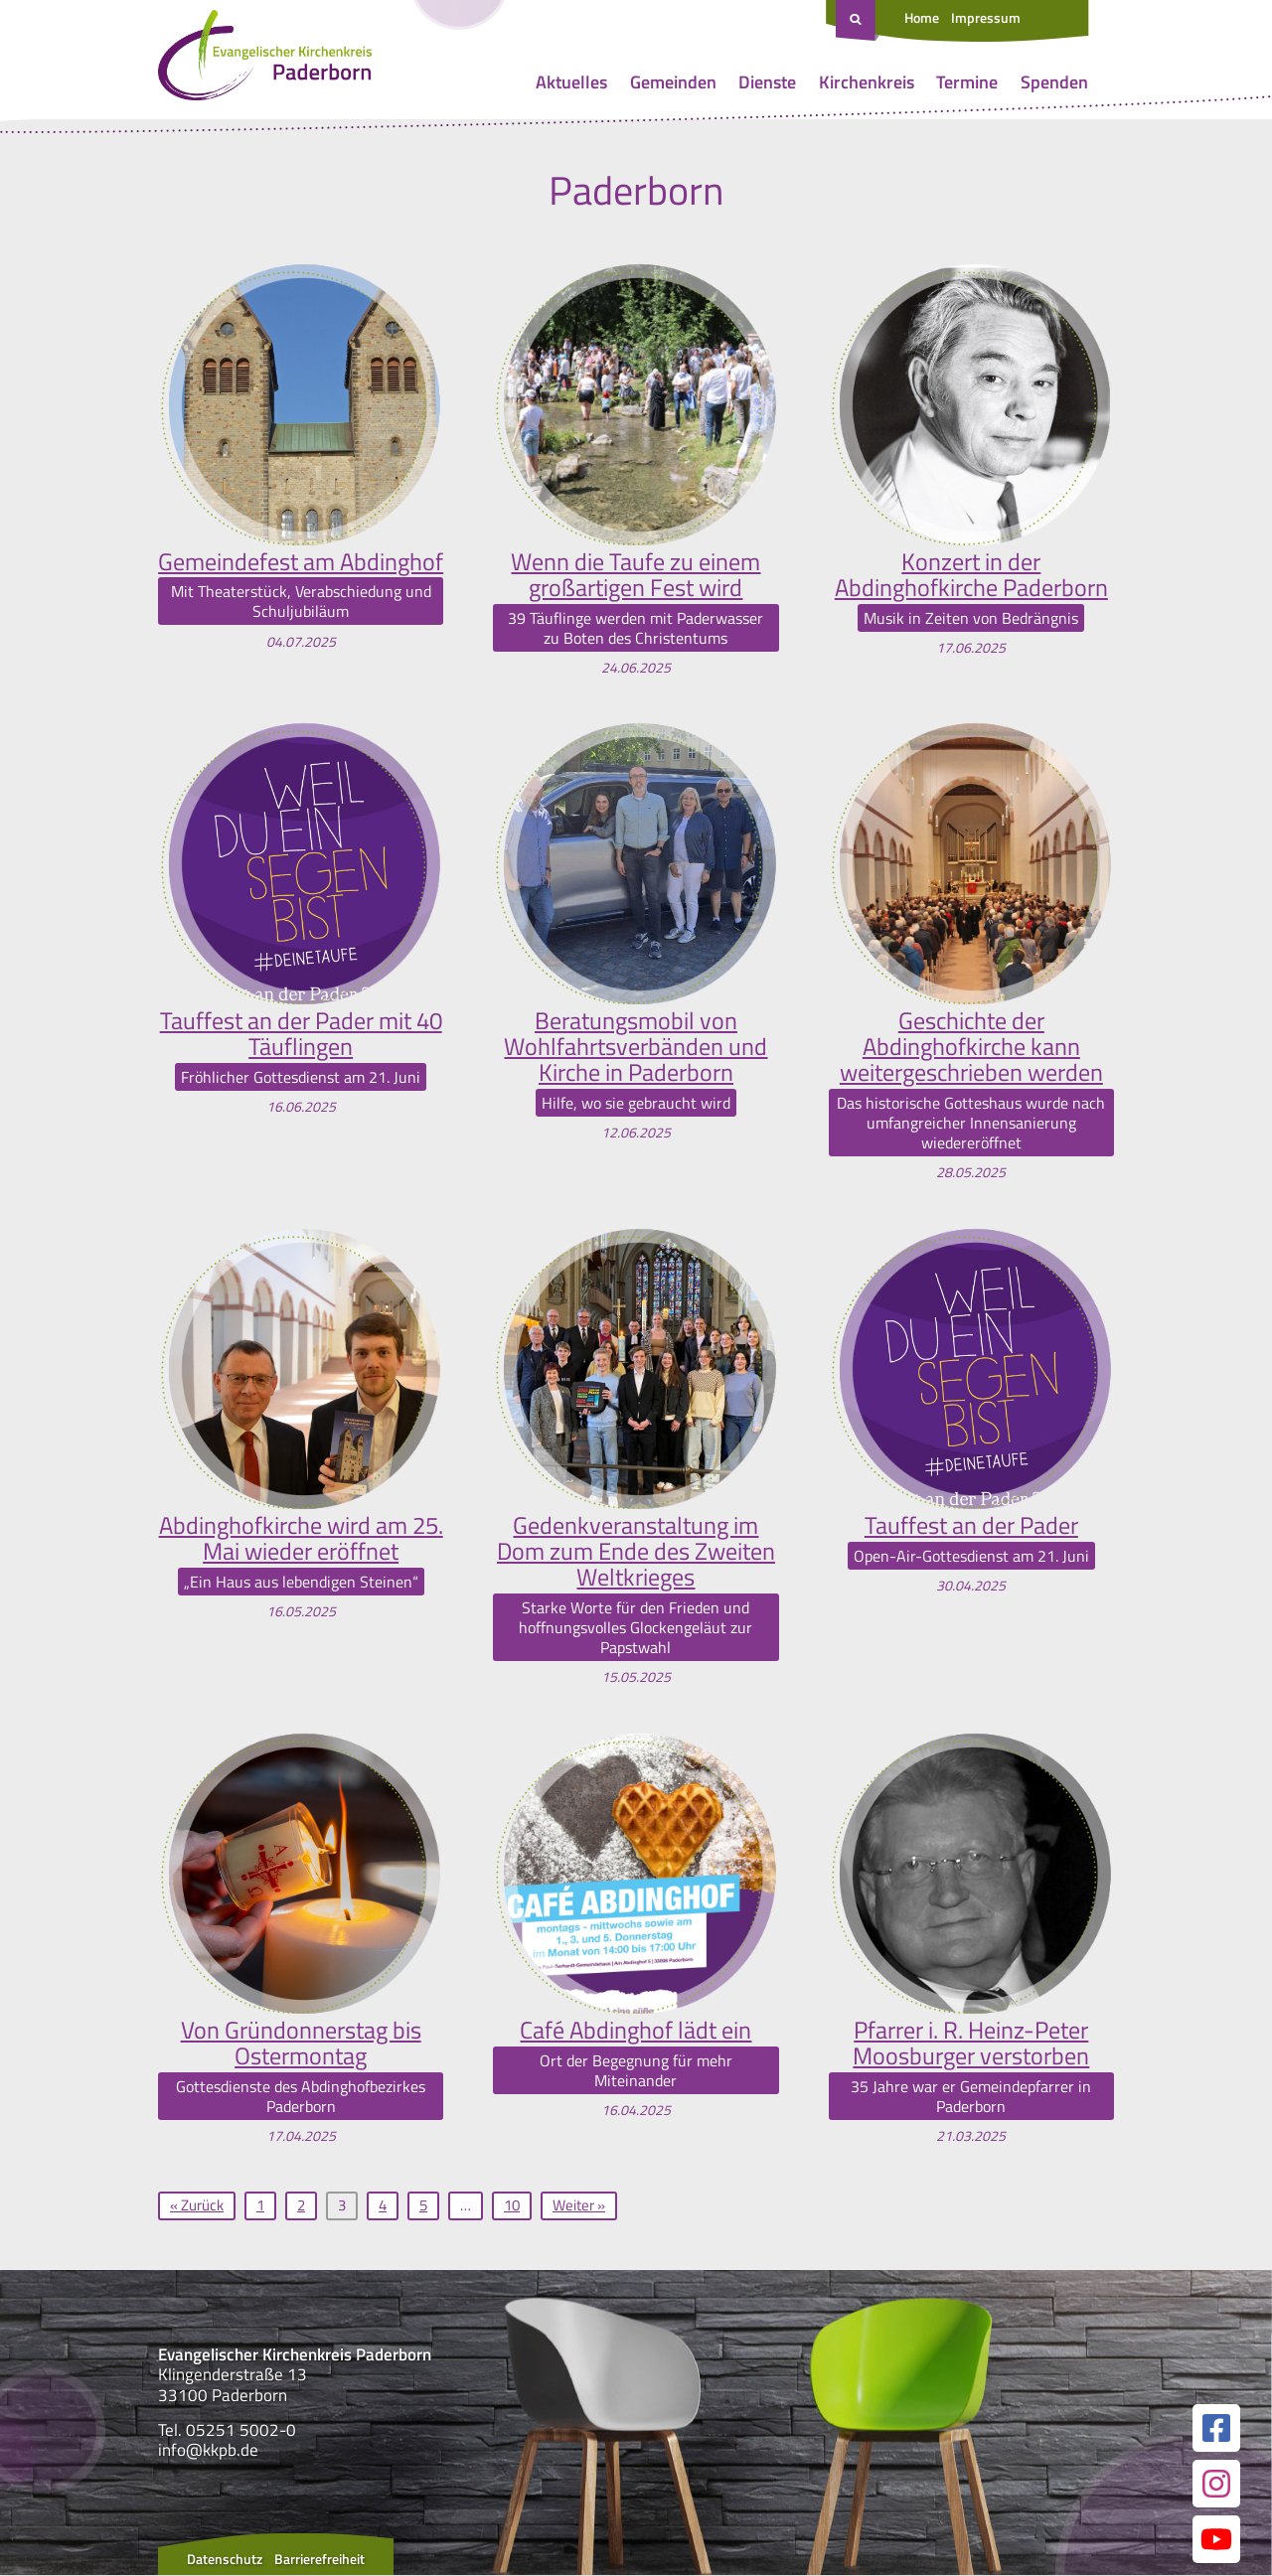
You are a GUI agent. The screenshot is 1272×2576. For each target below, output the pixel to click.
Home (921, 17)
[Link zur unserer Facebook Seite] (1216, 2429)
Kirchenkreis (866, 82)
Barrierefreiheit (319, 2559)
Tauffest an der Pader (971, 1526)
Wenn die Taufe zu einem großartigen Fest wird (635, 574)
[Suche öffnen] (857, 21)
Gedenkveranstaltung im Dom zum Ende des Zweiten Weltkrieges (636, 1552)
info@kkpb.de (208, 2452)
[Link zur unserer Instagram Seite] (1216, 2484)
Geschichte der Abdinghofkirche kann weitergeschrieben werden (971, 1046)
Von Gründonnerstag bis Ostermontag (301, 2044)
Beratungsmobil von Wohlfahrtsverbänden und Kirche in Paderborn (635, 1046)
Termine (967, 82)
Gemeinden (673, 82)
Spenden (1054, 82)
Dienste (767, 82)
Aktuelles (571, 82)
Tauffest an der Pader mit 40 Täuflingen (301, 1033)
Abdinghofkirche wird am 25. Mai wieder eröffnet (301, 1539)
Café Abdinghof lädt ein (635, 2031)
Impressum (986, 17)
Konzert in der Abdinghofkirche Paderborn (971, 574)
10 (512, 2206)
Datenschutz (224, 2559)
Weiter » (579, 2206)
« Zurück (197, 2206)
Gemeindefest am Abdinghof (300, 561)
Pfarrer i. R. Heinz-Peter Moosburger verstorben (971, 2044)
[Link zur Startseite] (265, 59)
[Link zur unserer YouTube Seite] (1216, 2540)
